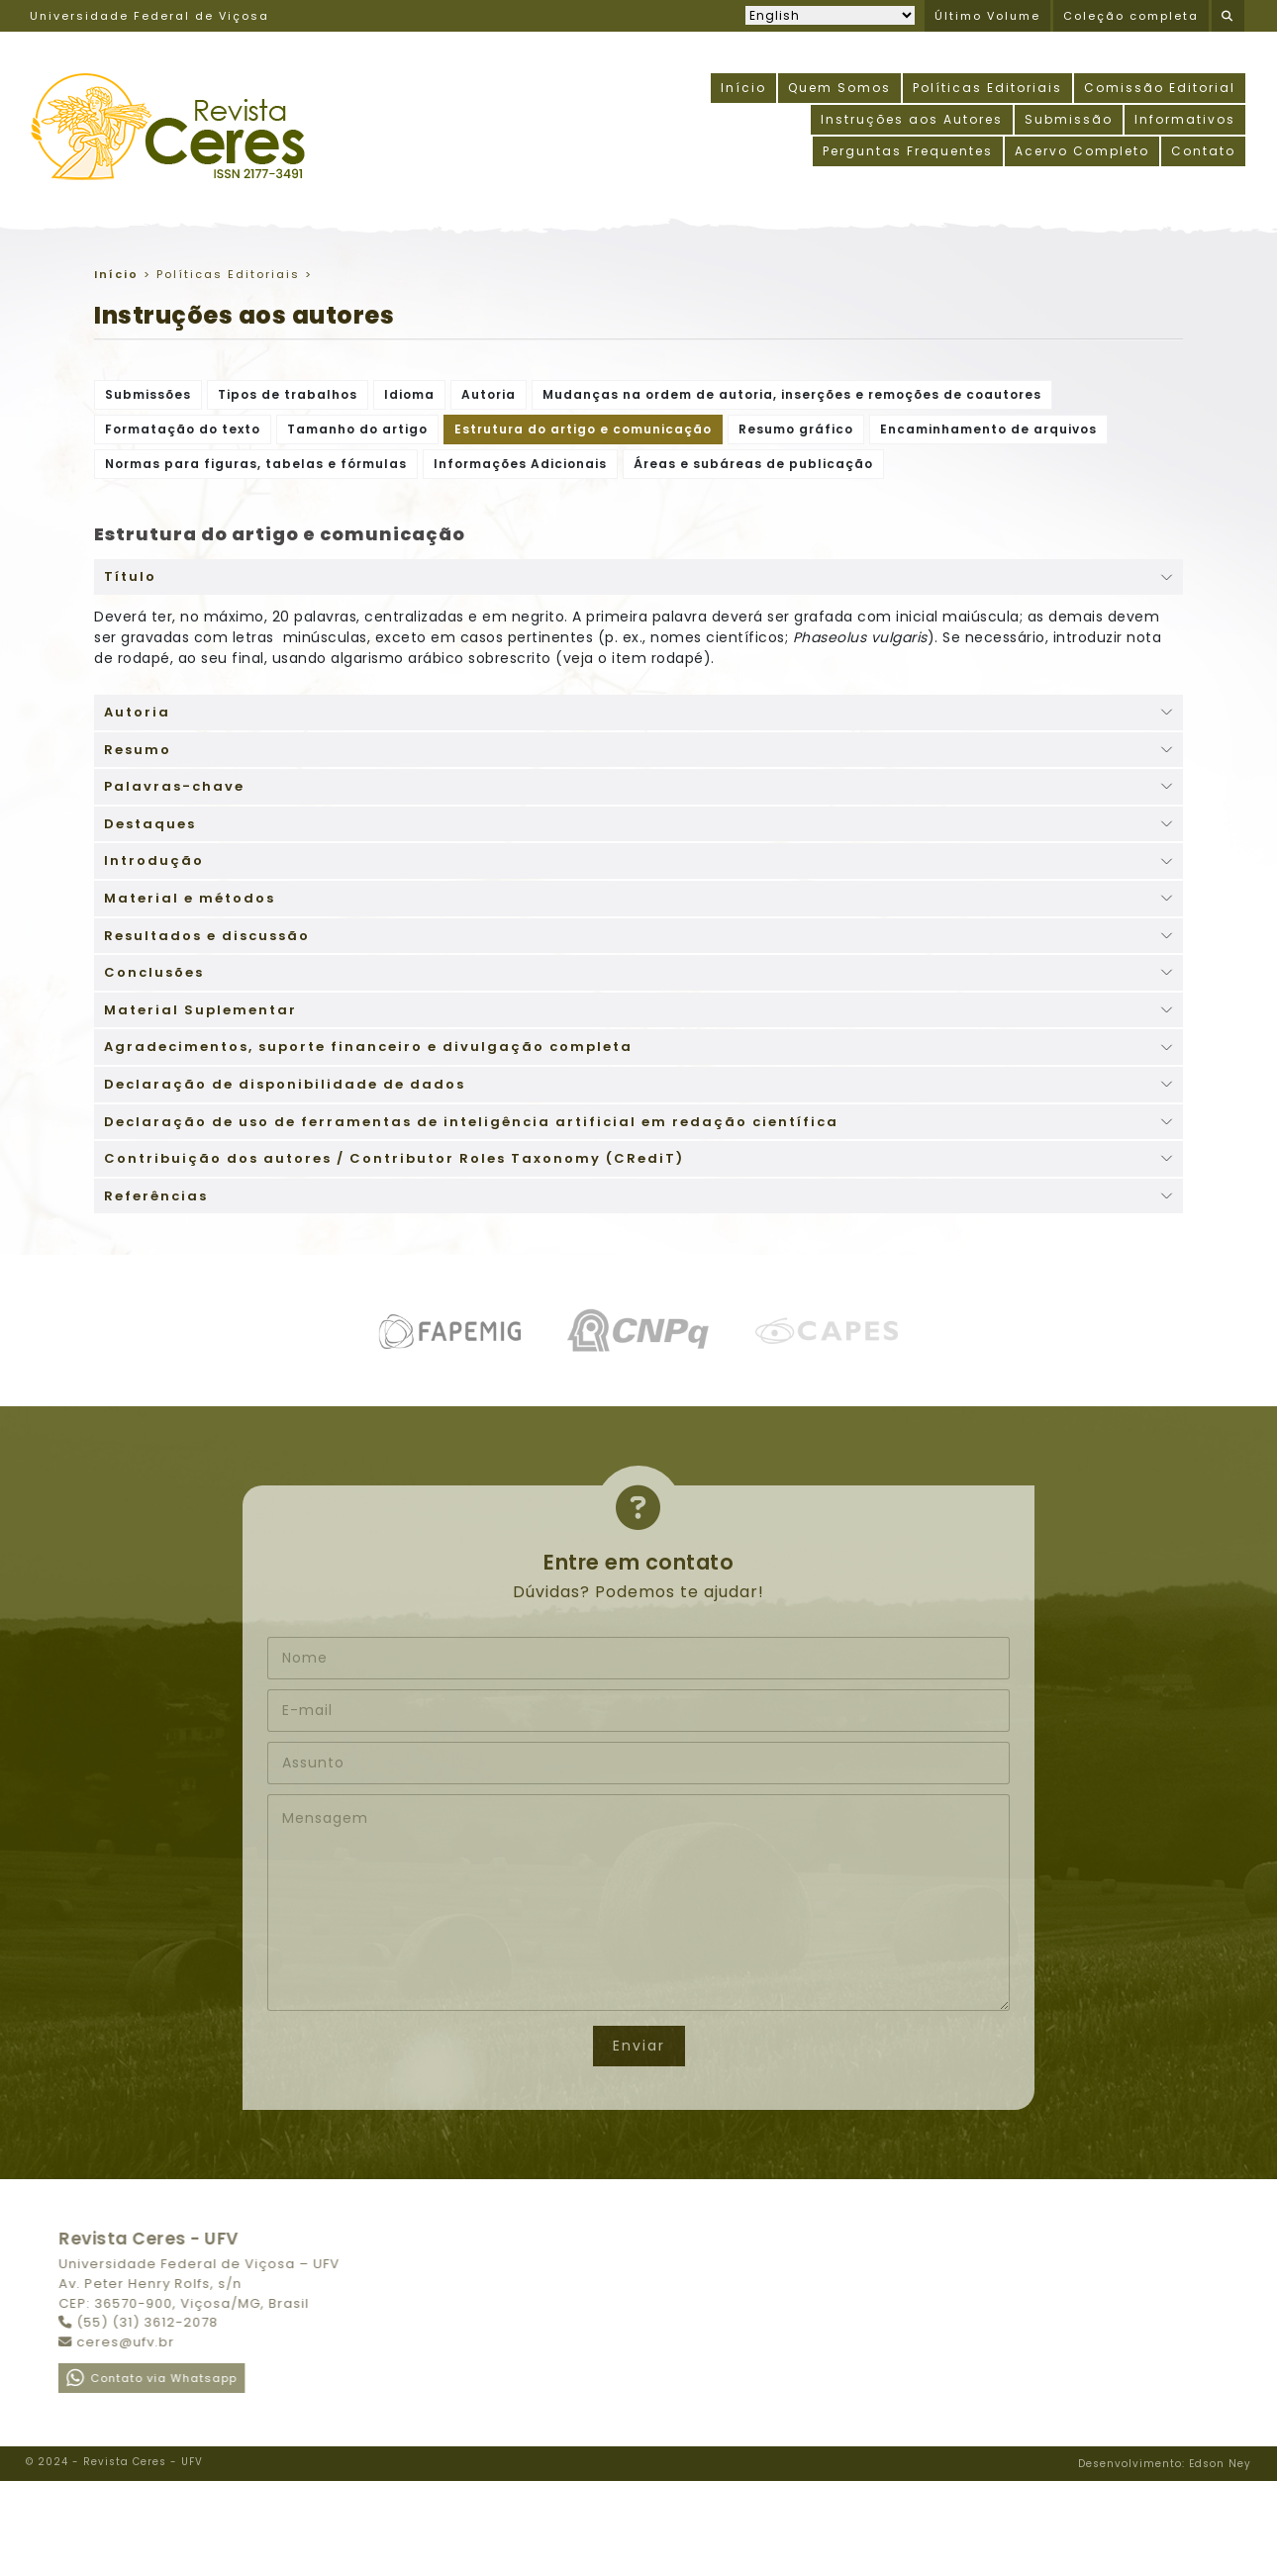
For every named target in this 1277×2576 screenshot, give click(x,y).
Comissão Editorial (1159, 87)
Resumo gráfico (795, 429)
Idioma (409, 394)
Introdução (154, 860)
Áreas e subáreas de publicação (753, 463)
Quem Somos (839, 87)
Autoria (488, 394)
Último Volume (987, 16)
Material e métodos (189, 898)
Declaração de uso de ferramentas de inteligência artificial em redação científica (471, 1121)
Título (130, 576)
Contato (1203, 151)
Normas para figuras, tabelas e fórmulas (256, 463)
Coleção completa (1131, 16)
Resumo (137, 749)
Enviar (639, 2045)
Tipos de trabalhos (287, 394)
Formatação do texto (182, 429)
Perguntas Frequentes (908, 151)
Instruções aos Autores (912, 119)
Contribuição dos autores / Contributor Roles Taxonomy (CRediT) (394, 1158)
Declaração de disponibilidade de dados (284, 1084)
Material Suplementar (200, 1010)
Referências (156, 1196)
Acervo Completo (1082, 151)
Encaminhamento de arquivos (988, 429)
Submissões (148, 394)
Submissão (1069, 119)
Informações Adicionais (520, 463)
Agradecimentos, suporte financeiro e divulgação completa (368, 1046)
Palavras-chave (174, 786)
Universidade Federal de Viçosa (149, 16)
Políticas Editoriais (987, 87)
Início (743, 87)
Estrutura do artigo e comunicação (583, 429)
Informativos (1184, 119)
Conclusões (154, 972)
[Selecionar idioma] (830, 15)
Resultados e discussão (207, 935)
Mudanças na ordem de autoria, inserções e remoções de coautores (791, 394)
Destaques (150, 823)
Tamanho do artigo (357, 429)
